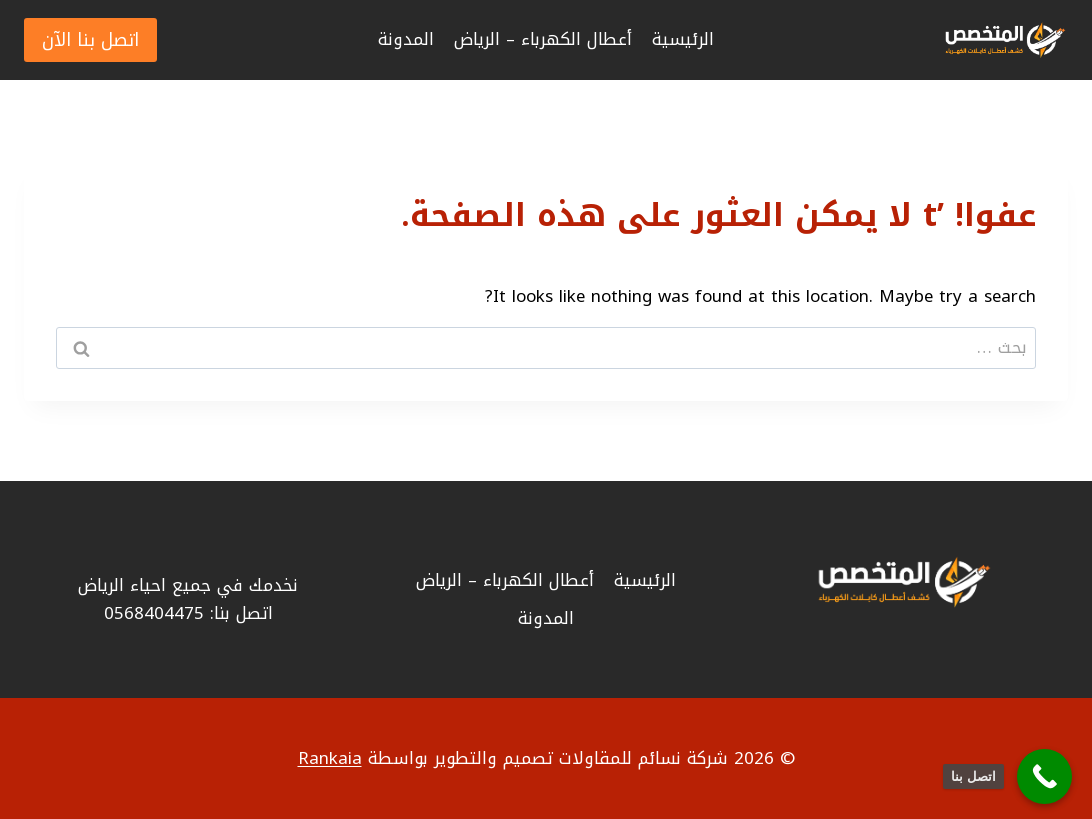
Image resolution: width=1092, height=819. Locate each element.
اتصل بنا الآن (90, 40)
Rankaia (330, 758)
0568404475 (154, 613)
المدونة (406, 39)
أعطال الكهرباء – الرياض (543, 39)
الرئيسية (683, 39)
